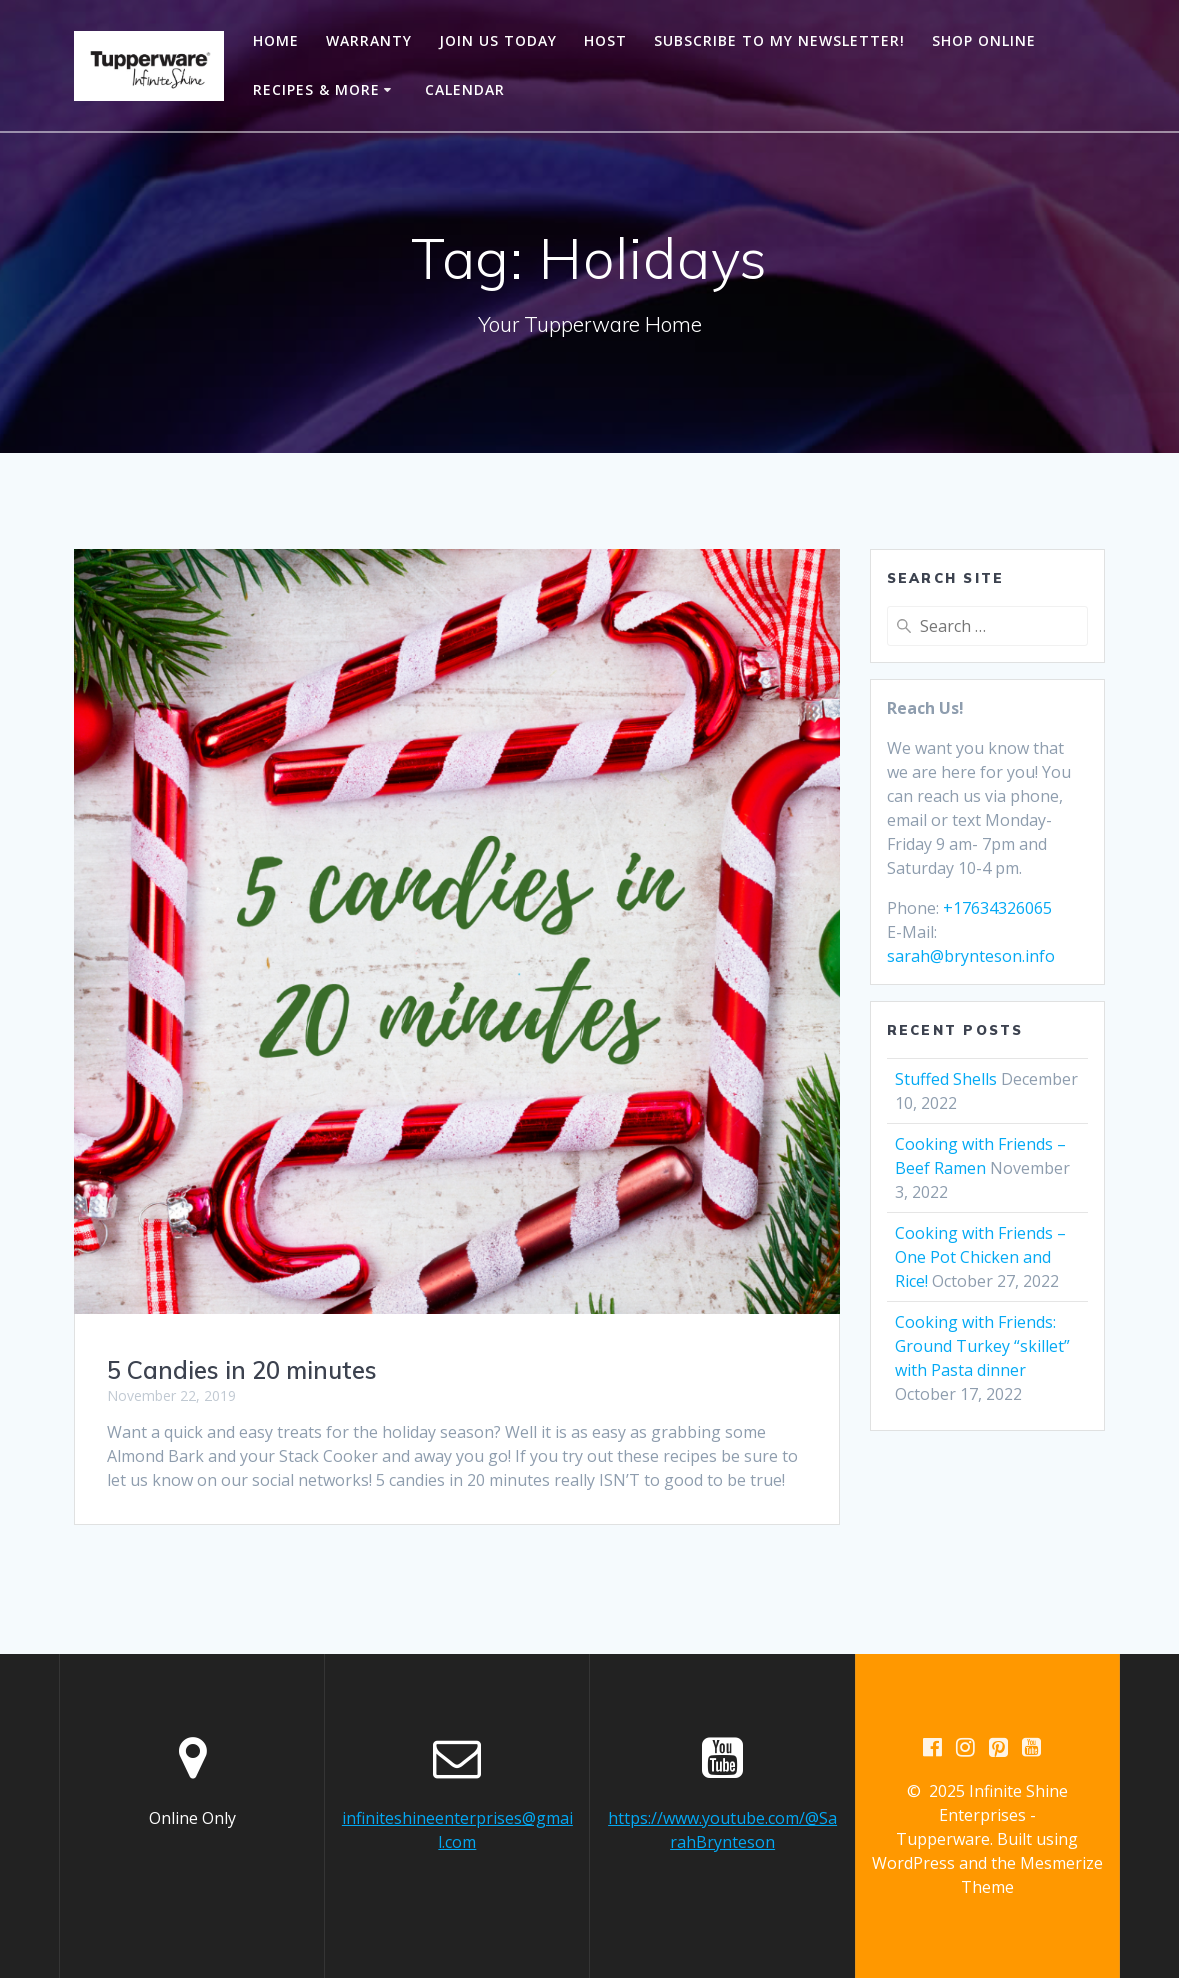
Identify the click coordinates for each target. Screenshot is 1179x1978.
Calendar (465, 89)
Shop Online (984, 40)
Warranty (369, 40)
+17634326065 (997, 908)
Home (276, 40)
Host (605, 40)
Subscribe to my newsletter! (779, 40)
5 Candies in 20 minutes (242, 1370)
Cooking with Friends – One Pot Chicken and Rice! (980, 1257)
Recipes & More (316, 89)
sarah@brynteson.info (971, 956)
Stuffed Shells (946, 1079)
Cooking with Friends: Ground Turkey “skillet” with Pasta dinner (982, 1346)
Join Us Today (498, 40)
